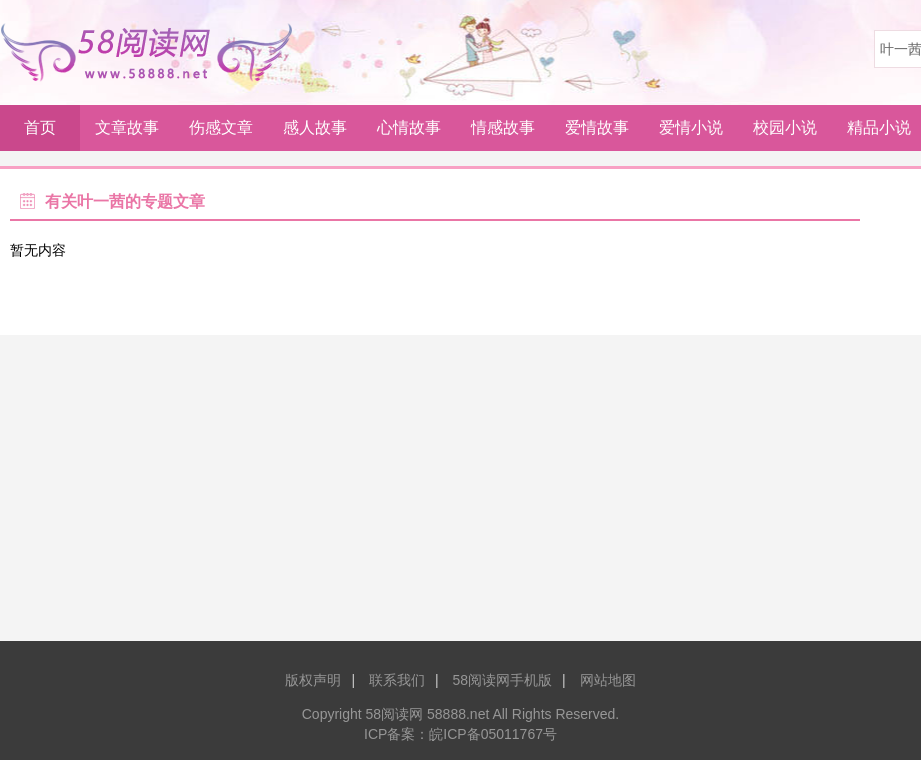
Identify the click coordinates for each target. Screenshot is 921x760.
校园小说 (785, 127)
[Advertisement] (460, 495)
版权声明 (313, 680)
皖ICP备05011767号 (493, 734)
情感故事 (503, 127)
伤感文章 (221, 127)
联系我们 (397, 680)
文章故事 (127, 127)
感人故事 (315, 127)
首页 (40, 127)
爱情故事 (597, 127)
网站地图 (608, 680)
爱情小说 (691, 127)
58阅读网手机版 (502, 680)
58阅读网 (154, 52)
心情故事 (409, 127)
